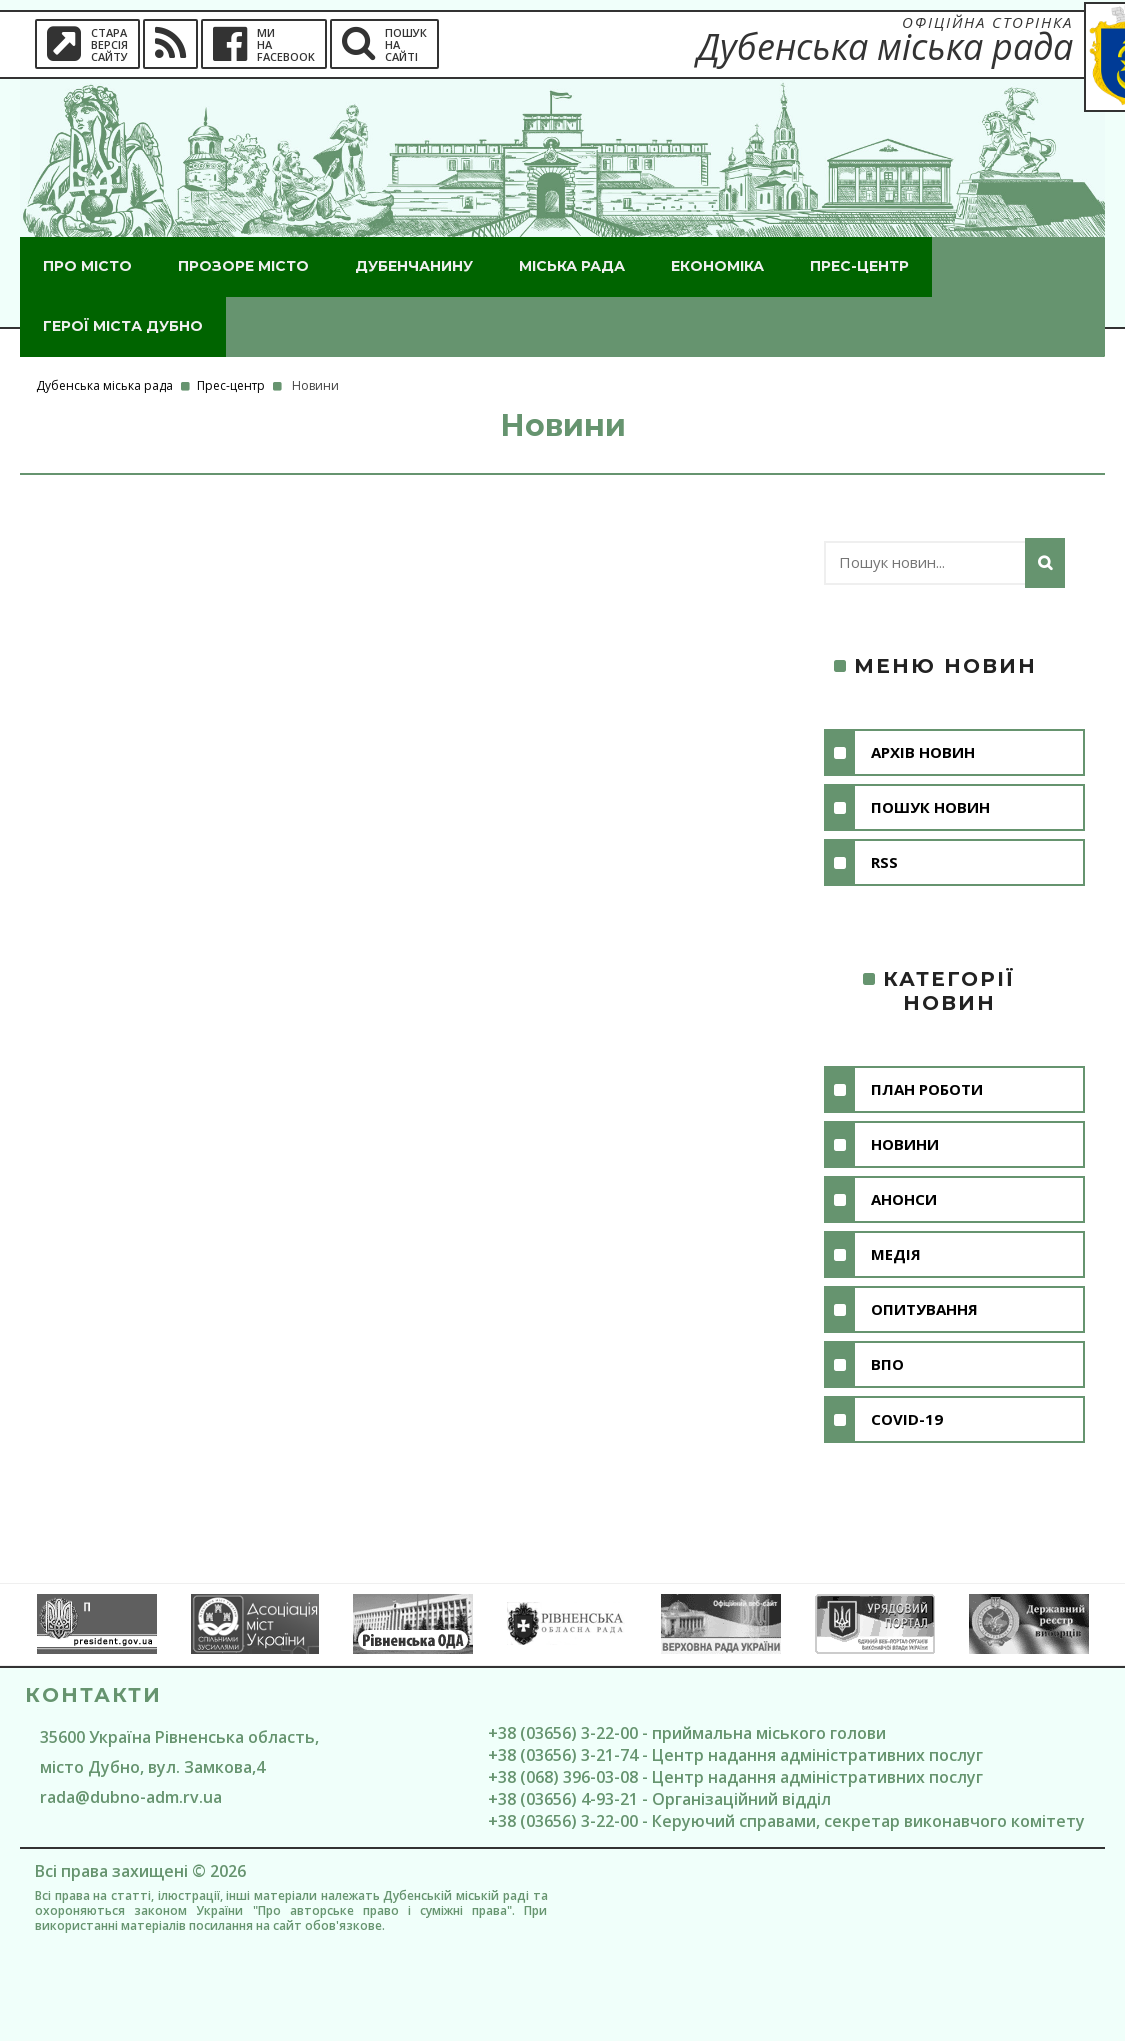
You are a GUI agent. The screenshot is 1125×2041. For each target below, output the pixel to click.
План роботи (927, 1089)
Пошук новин (930, 807)
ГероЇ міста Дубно (123, 326)
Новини (905, 1144)
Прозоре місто (243, 266)
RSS (884, 862)
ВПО (887, 1364)
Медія (896, 1254)
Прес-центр (859, 266)
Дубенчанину (414, 266)
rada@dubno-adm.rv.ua (131, 1797)
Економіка (717, 266)
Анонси (904, 1199)
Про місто (87, 266)
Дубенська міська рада (104, 385)
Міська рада (572, 266)
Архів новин (923, 752)
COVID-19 (907, 1419)
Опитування (924, 1309)
